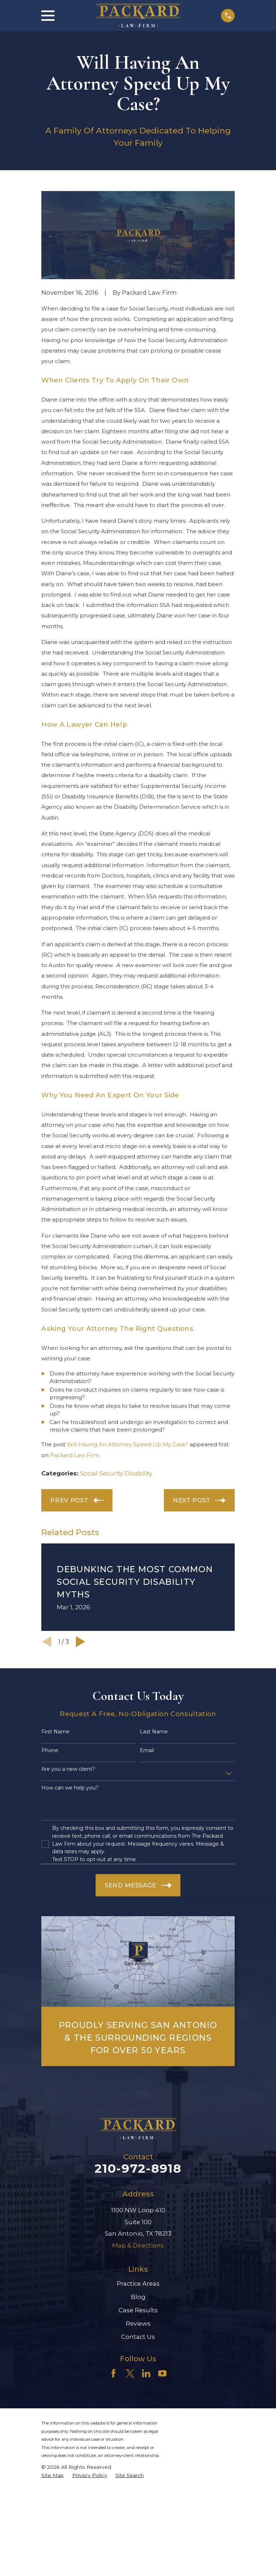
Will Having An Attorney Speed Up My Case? (127, 1444)
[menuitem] (52, 2475)
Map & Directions (138, 2245)
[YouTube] (162, 2373)
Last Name (154, 1732)
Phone (49, 1750)
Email (147, 1750)
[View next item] (80, 1641)
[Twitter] (130, 2373)
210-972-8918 (138, 2168)
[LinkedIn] (146, 2373)
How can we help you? (69, 1788)
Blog (138, 2296)
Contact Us (138, 2336)
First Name (55, 1732)
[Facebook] (113, 2373)
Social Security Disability (116, 1473)
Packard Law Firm (74, 1455)
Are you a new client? (68, 1769)
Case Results (138, 2310)
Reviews (138, 2323)
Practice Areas (138, 2283)
